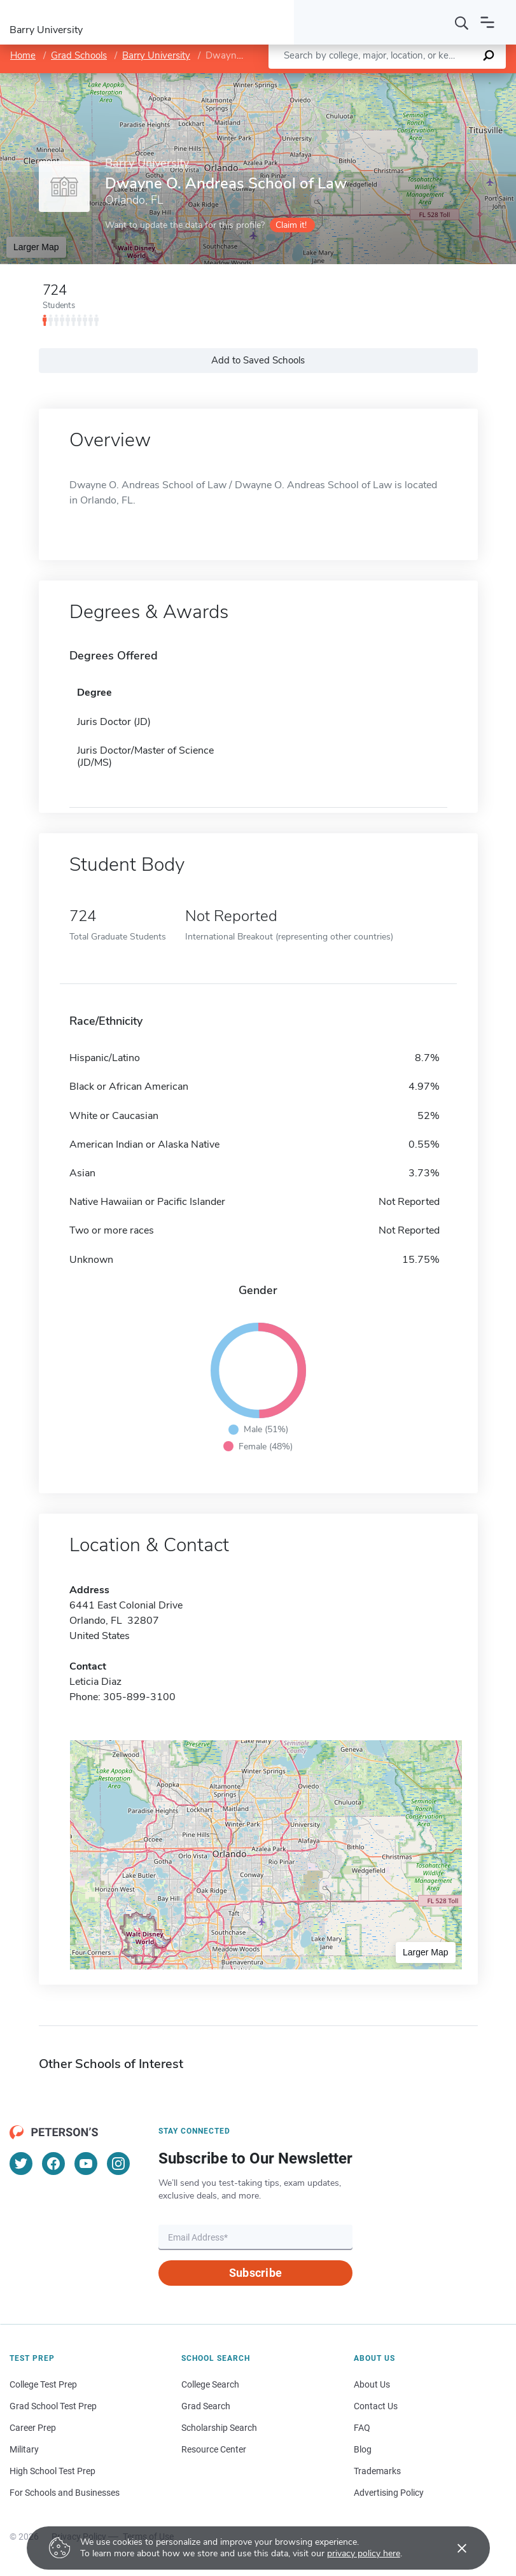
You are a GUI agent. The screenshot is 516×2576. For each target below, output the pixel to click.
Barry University (156, 55)
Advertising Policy (389, 2493)
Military (24, 2449)
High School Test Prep (52, 2471)
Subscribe (255, 2272)
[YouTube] (85, 2163)
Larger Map (36, 247)
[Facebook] (53, 2163)
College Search (210, 2384)
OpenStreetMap (429, 79)
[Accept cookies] (453, 2548)
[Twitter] (21, 2163)
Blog (363, 2449)
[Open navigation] (487, 22)
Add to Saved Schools (258, 360)
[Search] (462, 22)
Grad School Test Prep (53, 2406)
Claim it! (291, 225)
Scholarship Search (219, 2428)
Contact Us (376, 2406)
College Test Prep (43, 2384)
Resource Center (213, 2449)
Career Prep (33, 2428)
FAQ (362, 2428)
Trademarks (377, 2471)
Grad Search (205, 2406)
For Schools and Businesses (65, 2493)
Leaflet (362, 79)
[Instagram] (118, 2163)
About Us (372, 2384)
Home (23, 55)
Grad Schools (79, 55)
